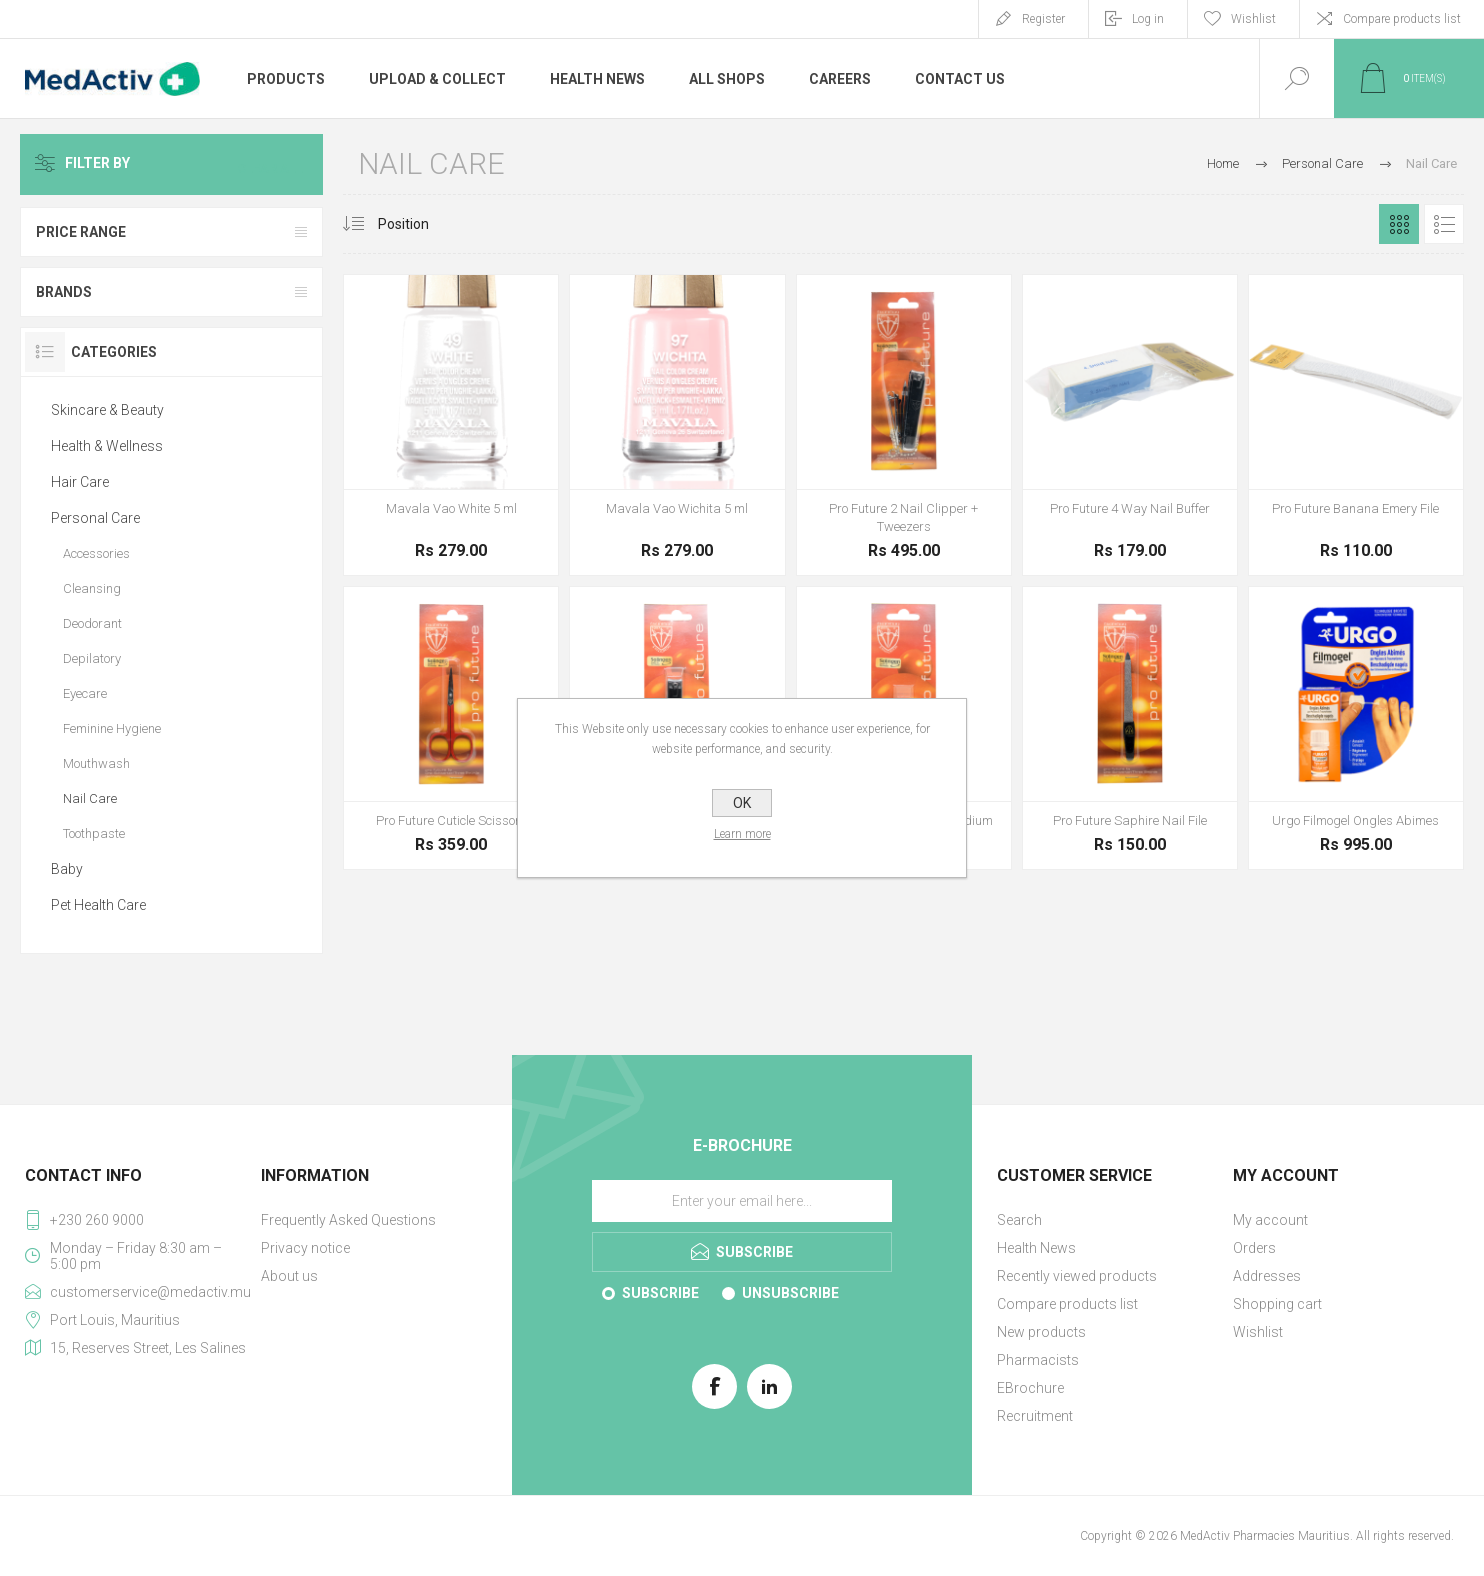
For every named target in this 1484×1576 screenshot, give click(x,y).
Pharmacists (1038, 1360)
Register (1043, 19)
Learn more (742, 834)
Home (1223, 163)
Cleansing (92, 588)
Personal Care (95, 518)
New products (1041, 1332)
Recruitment (1035, 1416)
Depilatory (92, 658)
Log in (1148, 19)
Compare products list (1402, 19)
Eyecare (85, 693)
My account (1270, 1220)
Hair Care (80, 482)
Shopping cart (1277, 1304)
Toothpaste (94, 833)
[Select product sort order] (418, 224)
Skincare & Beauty (107, 410)
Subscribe (660, 1293)
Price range (81, 232)
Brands (64, 292)
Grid (1399, 224)
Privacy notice (305, 1248)
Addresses (1267, 1276)
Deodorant (92, 623)
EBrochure (1030, 1388)
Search (1019, 1220)
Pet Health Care (98, 905)
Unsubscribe (790, 1293)
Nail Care (90, 798)
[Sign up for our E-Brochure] (742, 1201)
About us (289, 1276)
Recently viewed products (1077, 1276)
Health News (1036, 1248)
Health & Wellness (107, 446)
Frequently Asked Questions (348, 1220)
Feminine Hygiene (112, 728)
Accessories (96, 553)
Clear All (275, 164)
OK (742, 803)
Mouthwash (96, 763)
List (1444, 224)
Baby (67, 869)
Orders (1254, 1248)
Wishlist (1258, 1332)
